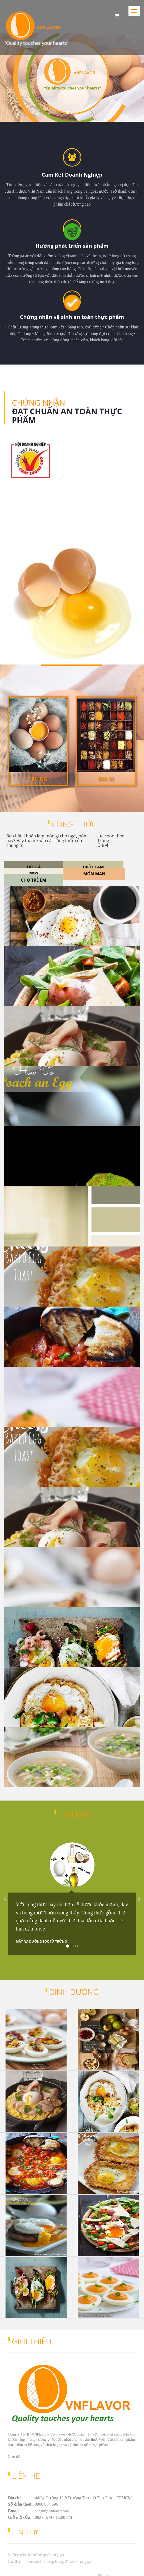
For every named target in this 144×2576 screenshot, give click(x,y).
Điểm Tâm (93, 867)
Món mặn (94, 874)
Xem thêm (15, 493)
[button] (11, 77)
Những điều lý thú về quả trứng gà (36, 2554)
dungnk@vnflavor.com (52, 2511)
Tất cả (33, 867)
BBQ (33, 874)
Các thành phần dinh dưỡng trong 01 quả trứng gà (49, 2561)
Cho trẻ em (33, 880)
